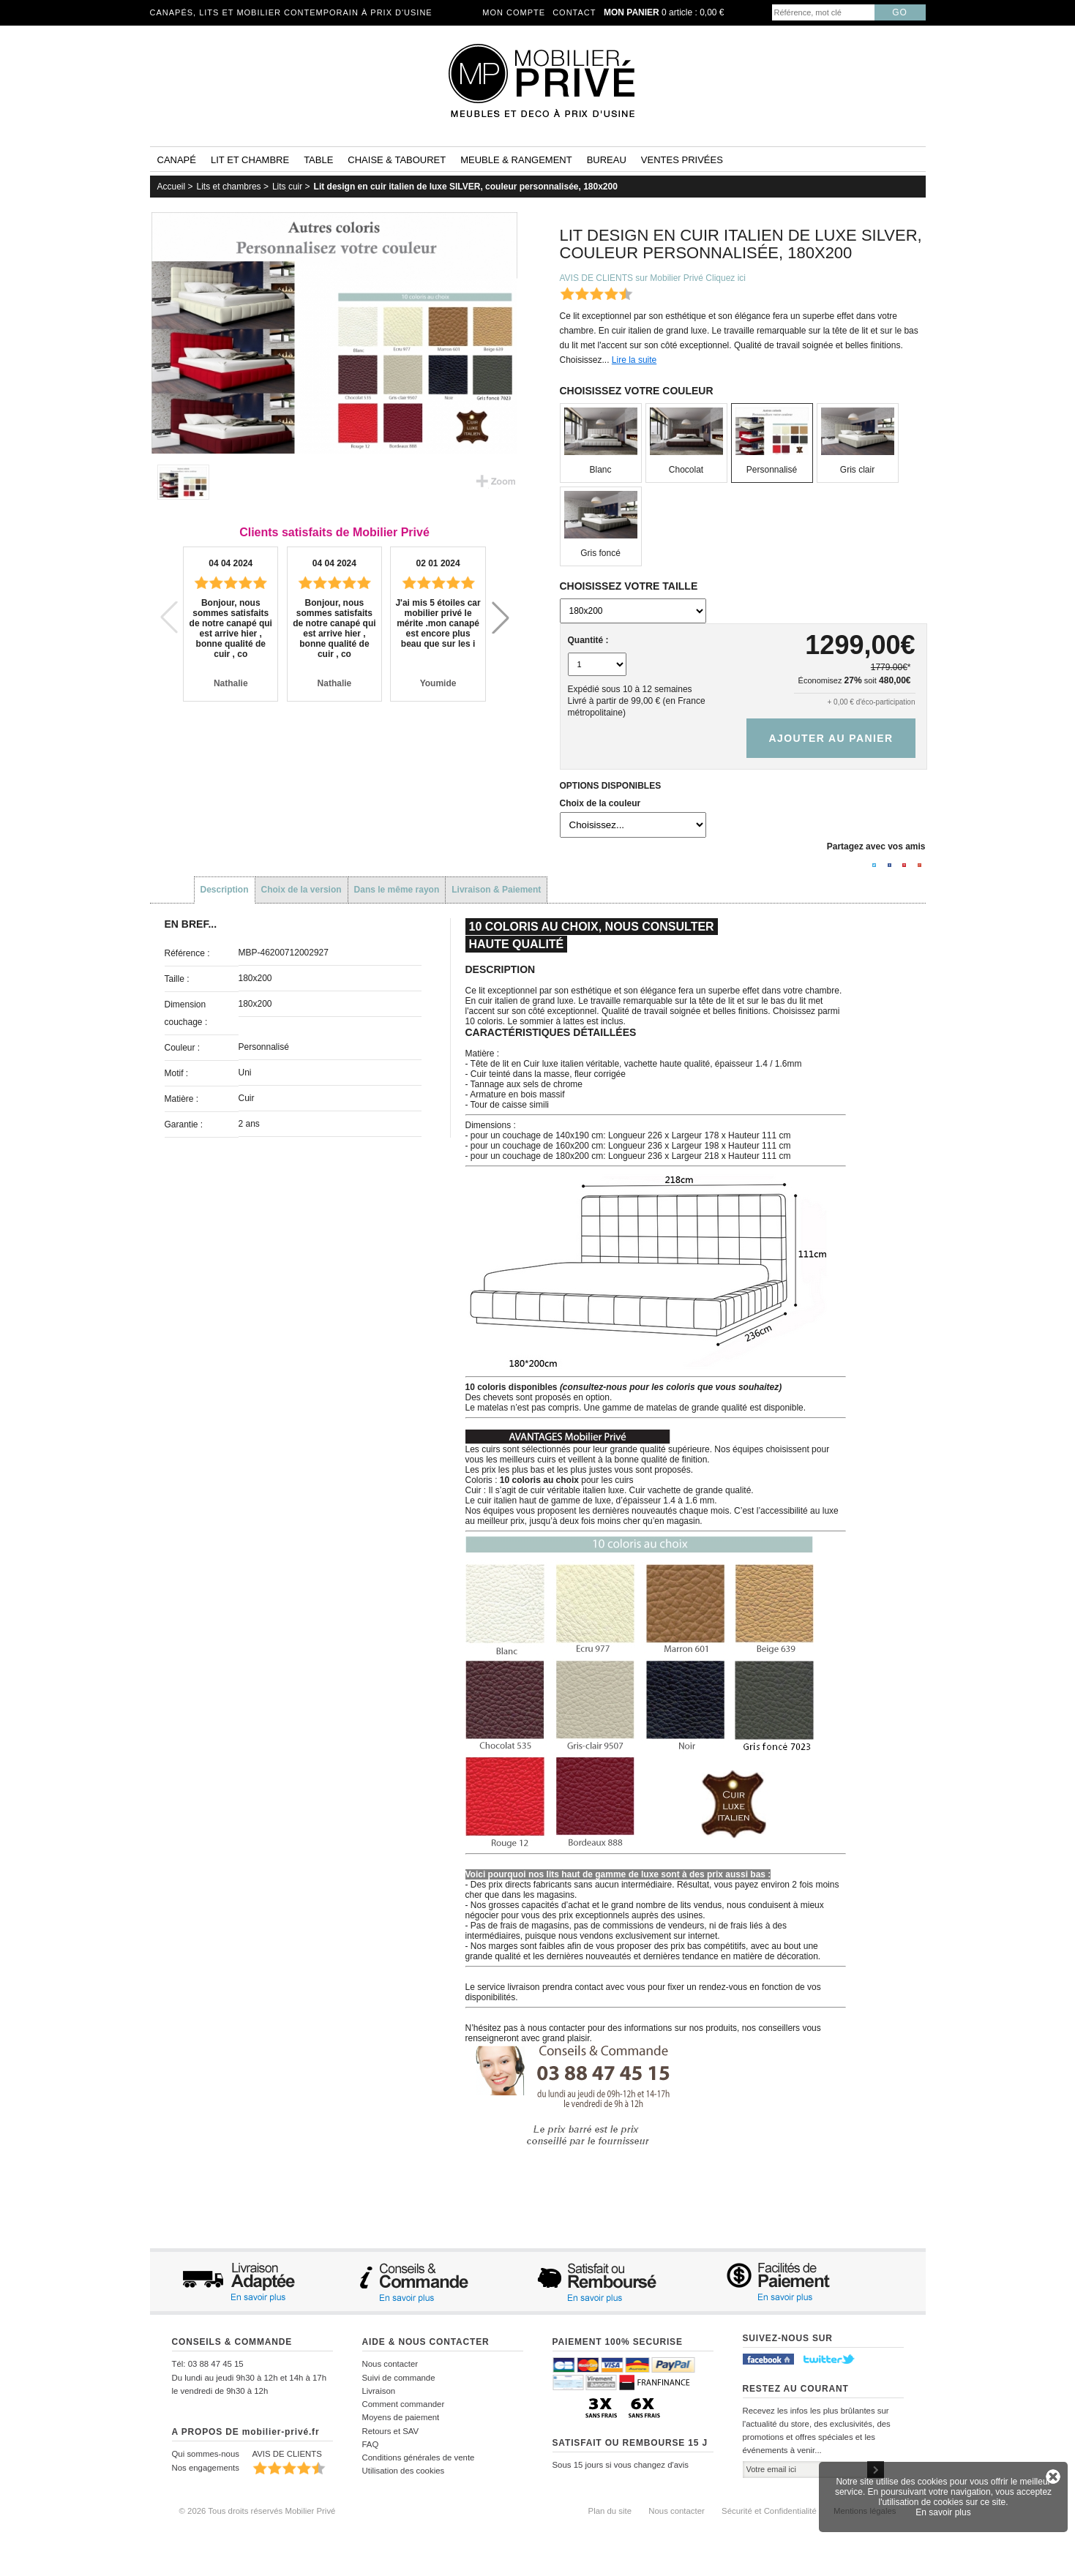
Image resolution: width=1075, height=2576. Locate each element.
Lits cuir (287, 186)
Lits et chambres (229, 186)
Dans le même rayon (397, 890)
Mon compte (513, 12)
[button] (500, 617)
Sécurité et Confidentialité (769, 2510)
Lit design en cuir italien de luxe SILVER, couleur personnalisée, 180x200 (466, 186)
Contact (574, 12)
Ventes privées (682, 159)
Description (225, 890)
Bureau (606, 159)
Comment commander (403, 2404)
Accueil (171, 186)
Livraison (379, 2391)
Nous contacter (390, 2363)
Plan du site (610, 2510)
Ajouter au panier (830, 738)
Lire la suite (634, 360)
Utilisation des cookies (403, 2470)
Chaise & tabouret (397, 159)
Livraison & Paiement (496, 890)
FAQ (370, 2444)
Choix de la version (301, 890)
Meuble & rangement (516, 159)
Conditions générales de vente (418, 2457)
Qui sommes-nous (205, 2453)
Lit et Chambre (250, 159)
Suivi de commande (398, 2377)
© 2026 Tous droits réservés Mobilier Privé (257, 2510)
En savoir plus (942, 2512)
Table (318, 159)
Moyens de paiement (401, 2417)
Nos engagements (205, 2467)
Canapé (176, 159)
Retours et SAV (390, 2431)
